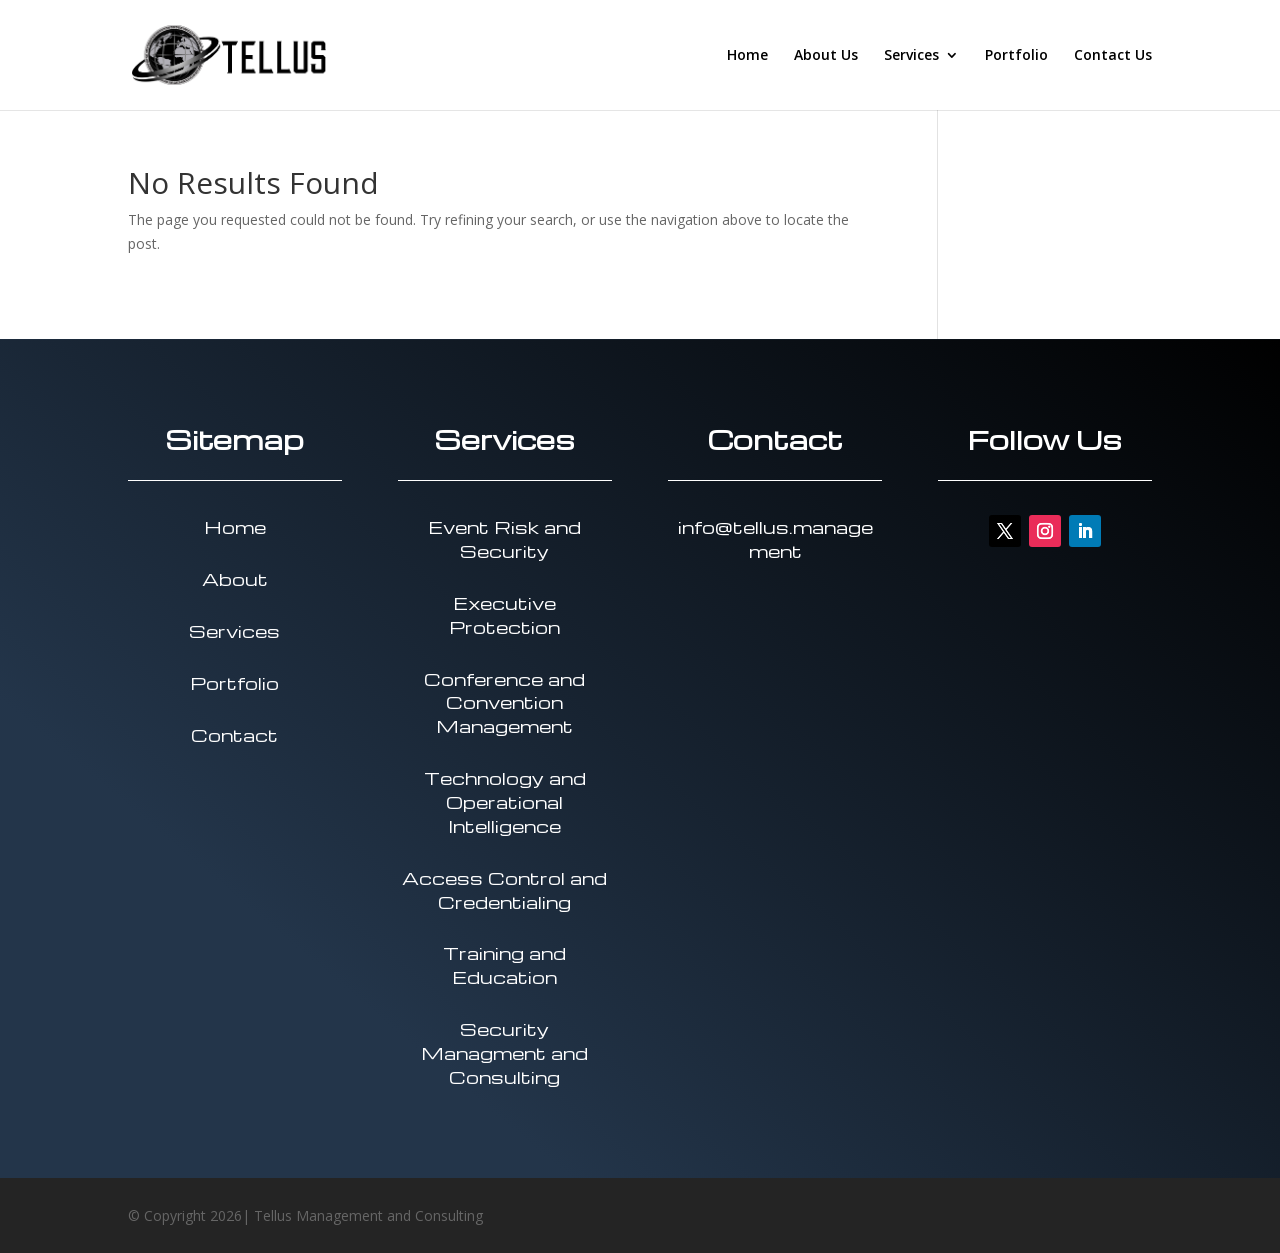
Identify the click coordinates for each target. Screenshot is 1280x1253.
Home (747, 56)
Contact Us (1113, 56)
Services (911, 56)
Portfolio (1016, 56)
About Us (826, 56)
